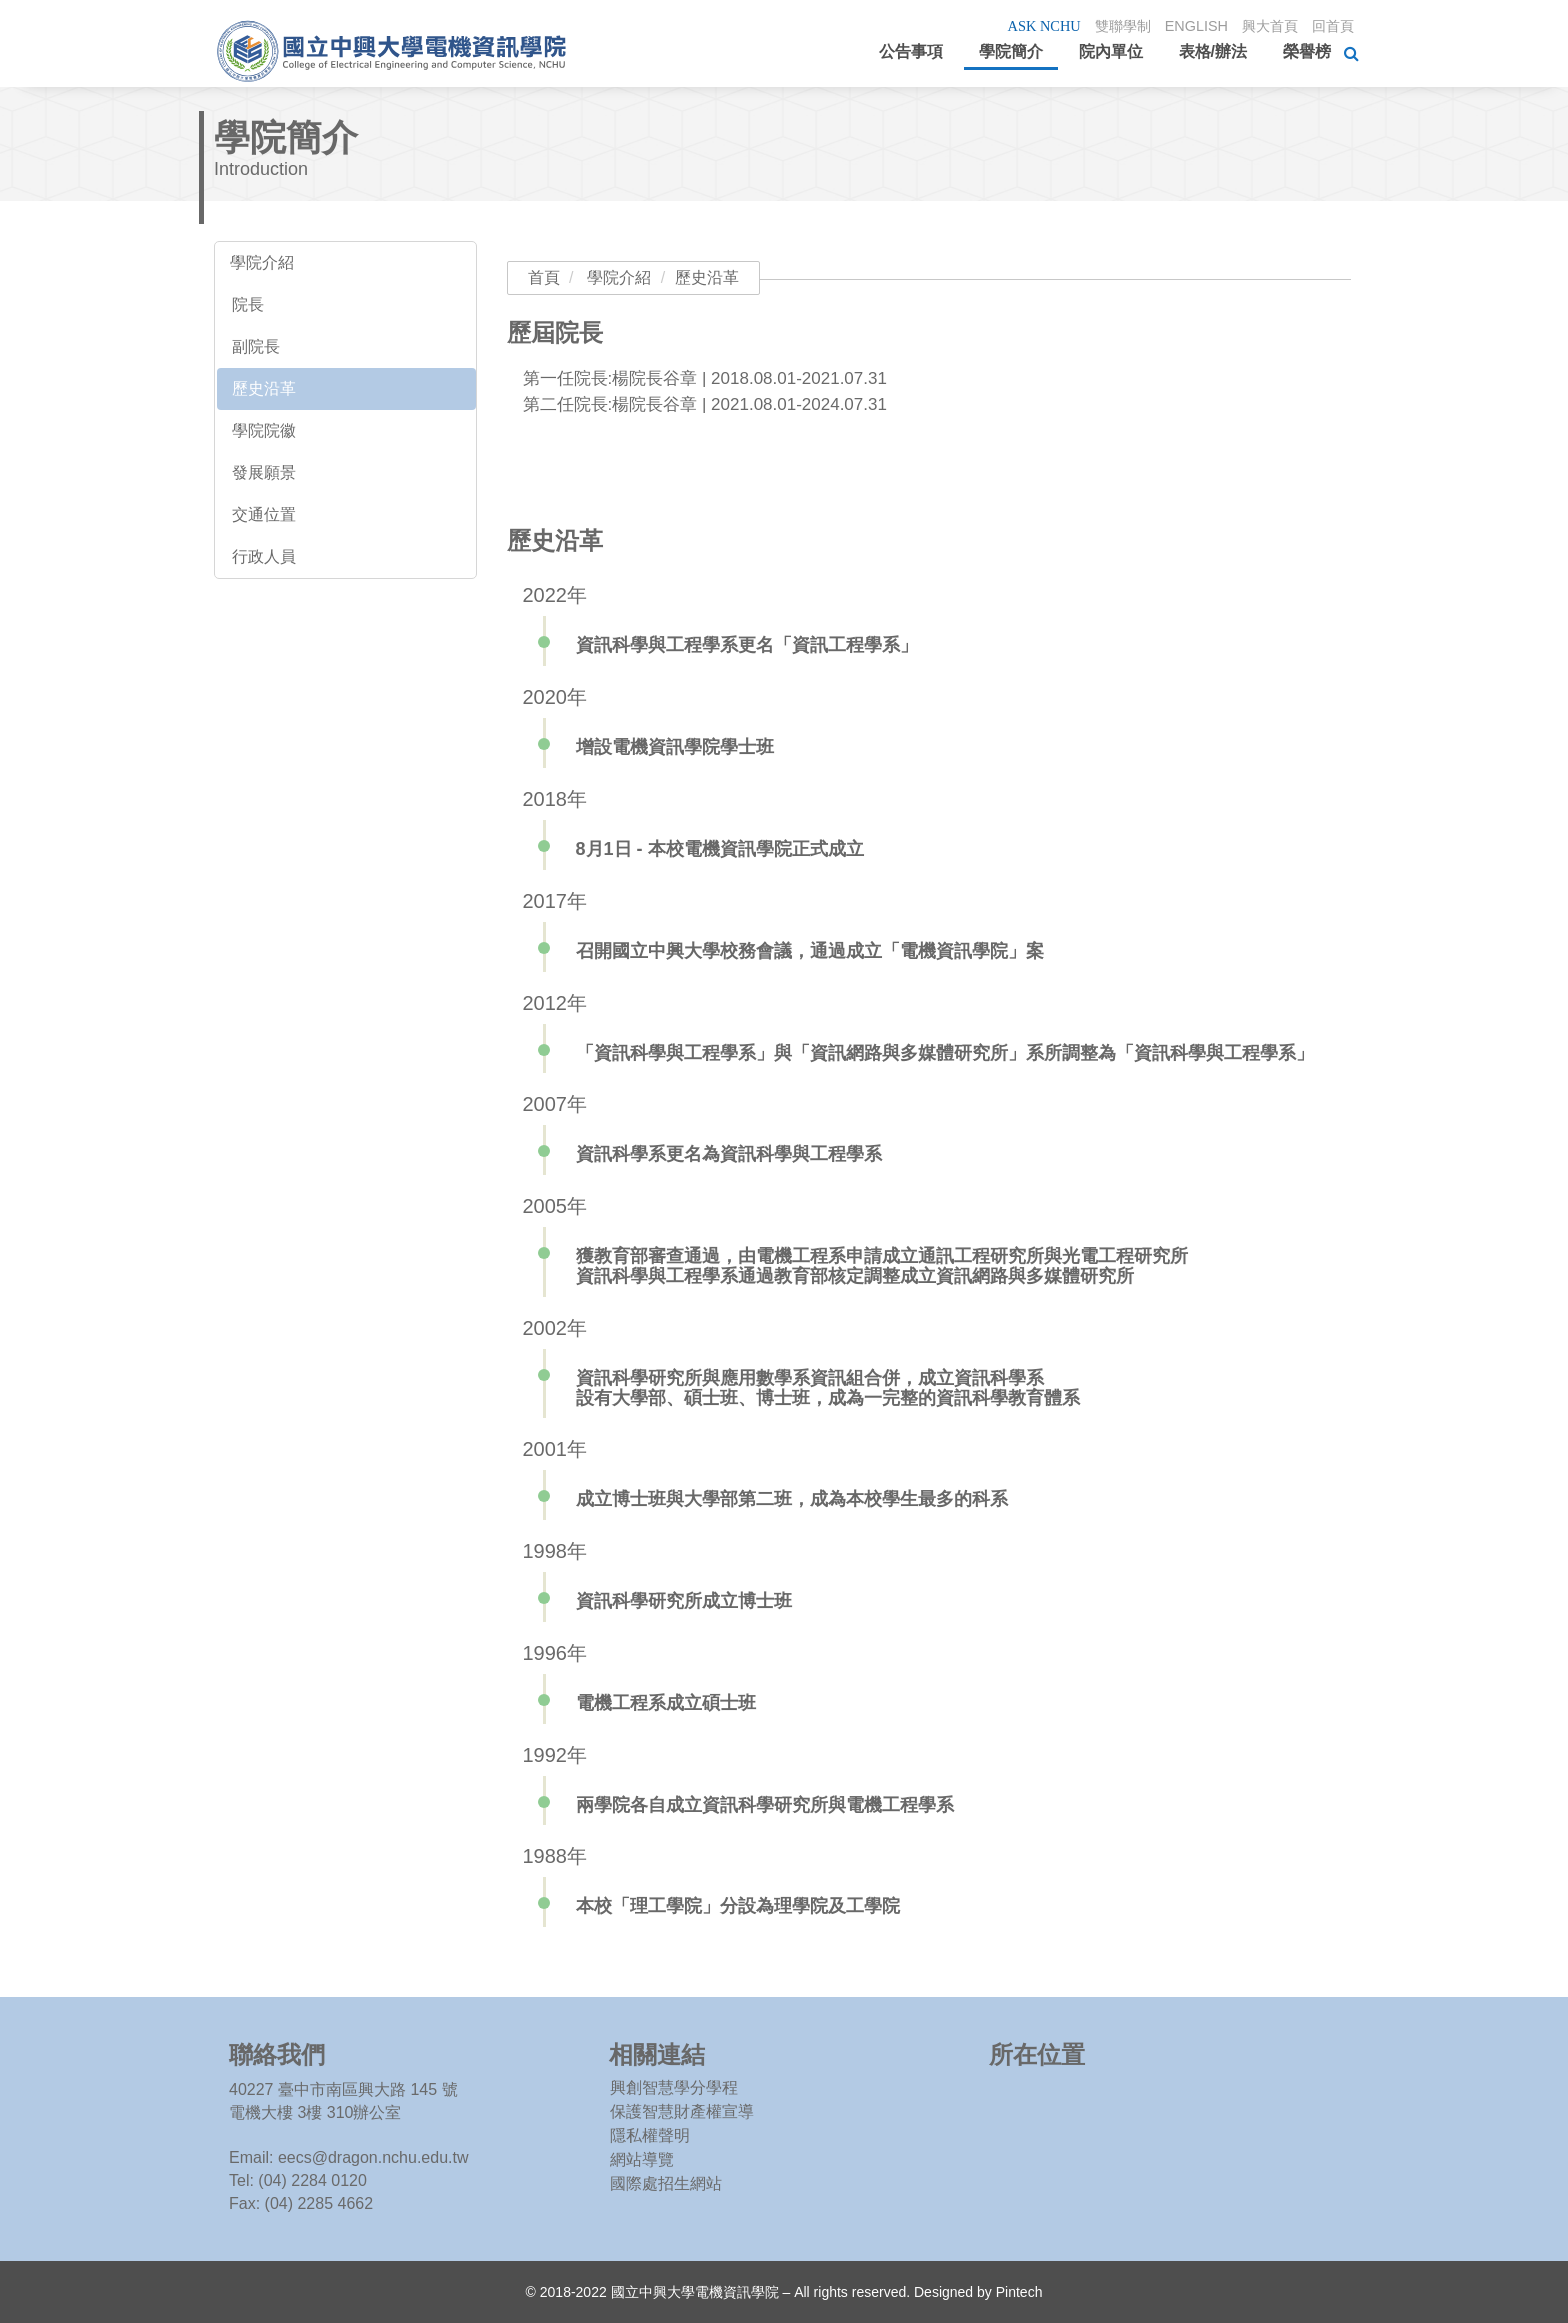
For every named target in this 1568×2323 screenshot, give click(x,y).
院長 (248, 304)
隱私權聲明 (650, 2135)
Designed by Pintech (978, 2292)
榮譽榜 (1307, 51)
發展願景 (264, 472)
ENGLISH (1188, 25)
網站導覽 (642, 2159)
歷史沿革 (264, 388)
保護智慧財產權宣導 (682, 2111)
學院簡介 (1011, 51)
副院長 (256, 346)
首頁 (544, 277)
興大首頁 (1265, 25)
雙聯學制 (1111, 25)
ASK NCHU (1029, 26)
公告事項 (911, 51)
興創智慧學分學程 (674, 2087)
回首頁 (1331, 25)
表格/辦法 (1213, 51)
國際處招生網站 (666, 2183)
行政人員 (264, 556)
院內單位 (1111, 51)
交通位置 (264, 514)
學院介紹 (262, 262)
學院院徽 (264, 430)
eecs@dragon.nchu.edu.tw (373, 2157)
